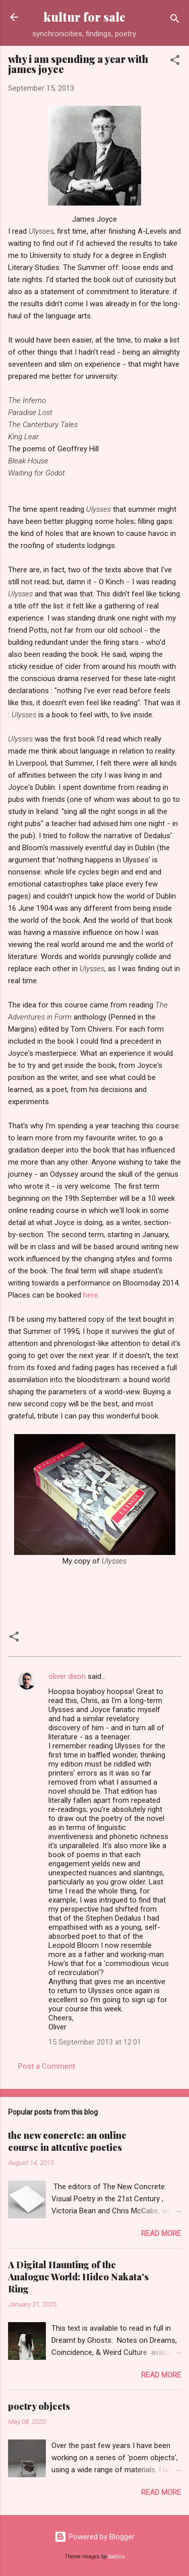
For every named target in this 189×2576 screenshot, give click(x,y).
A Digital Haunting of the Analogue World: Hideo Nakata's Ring (78, 2277)
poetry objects (39, 2406)
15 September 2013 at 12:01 (94, 2042)
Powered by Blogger (94, 2536)
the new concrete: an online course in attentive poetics (67, 2141)
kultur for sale (84, 17)
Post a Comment (46, 2066)
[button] (175, 62)
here (90, 1295)
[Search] (175, 20)
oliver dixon (67, 1676)
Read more (161, 2233)
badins (116, 2556)
